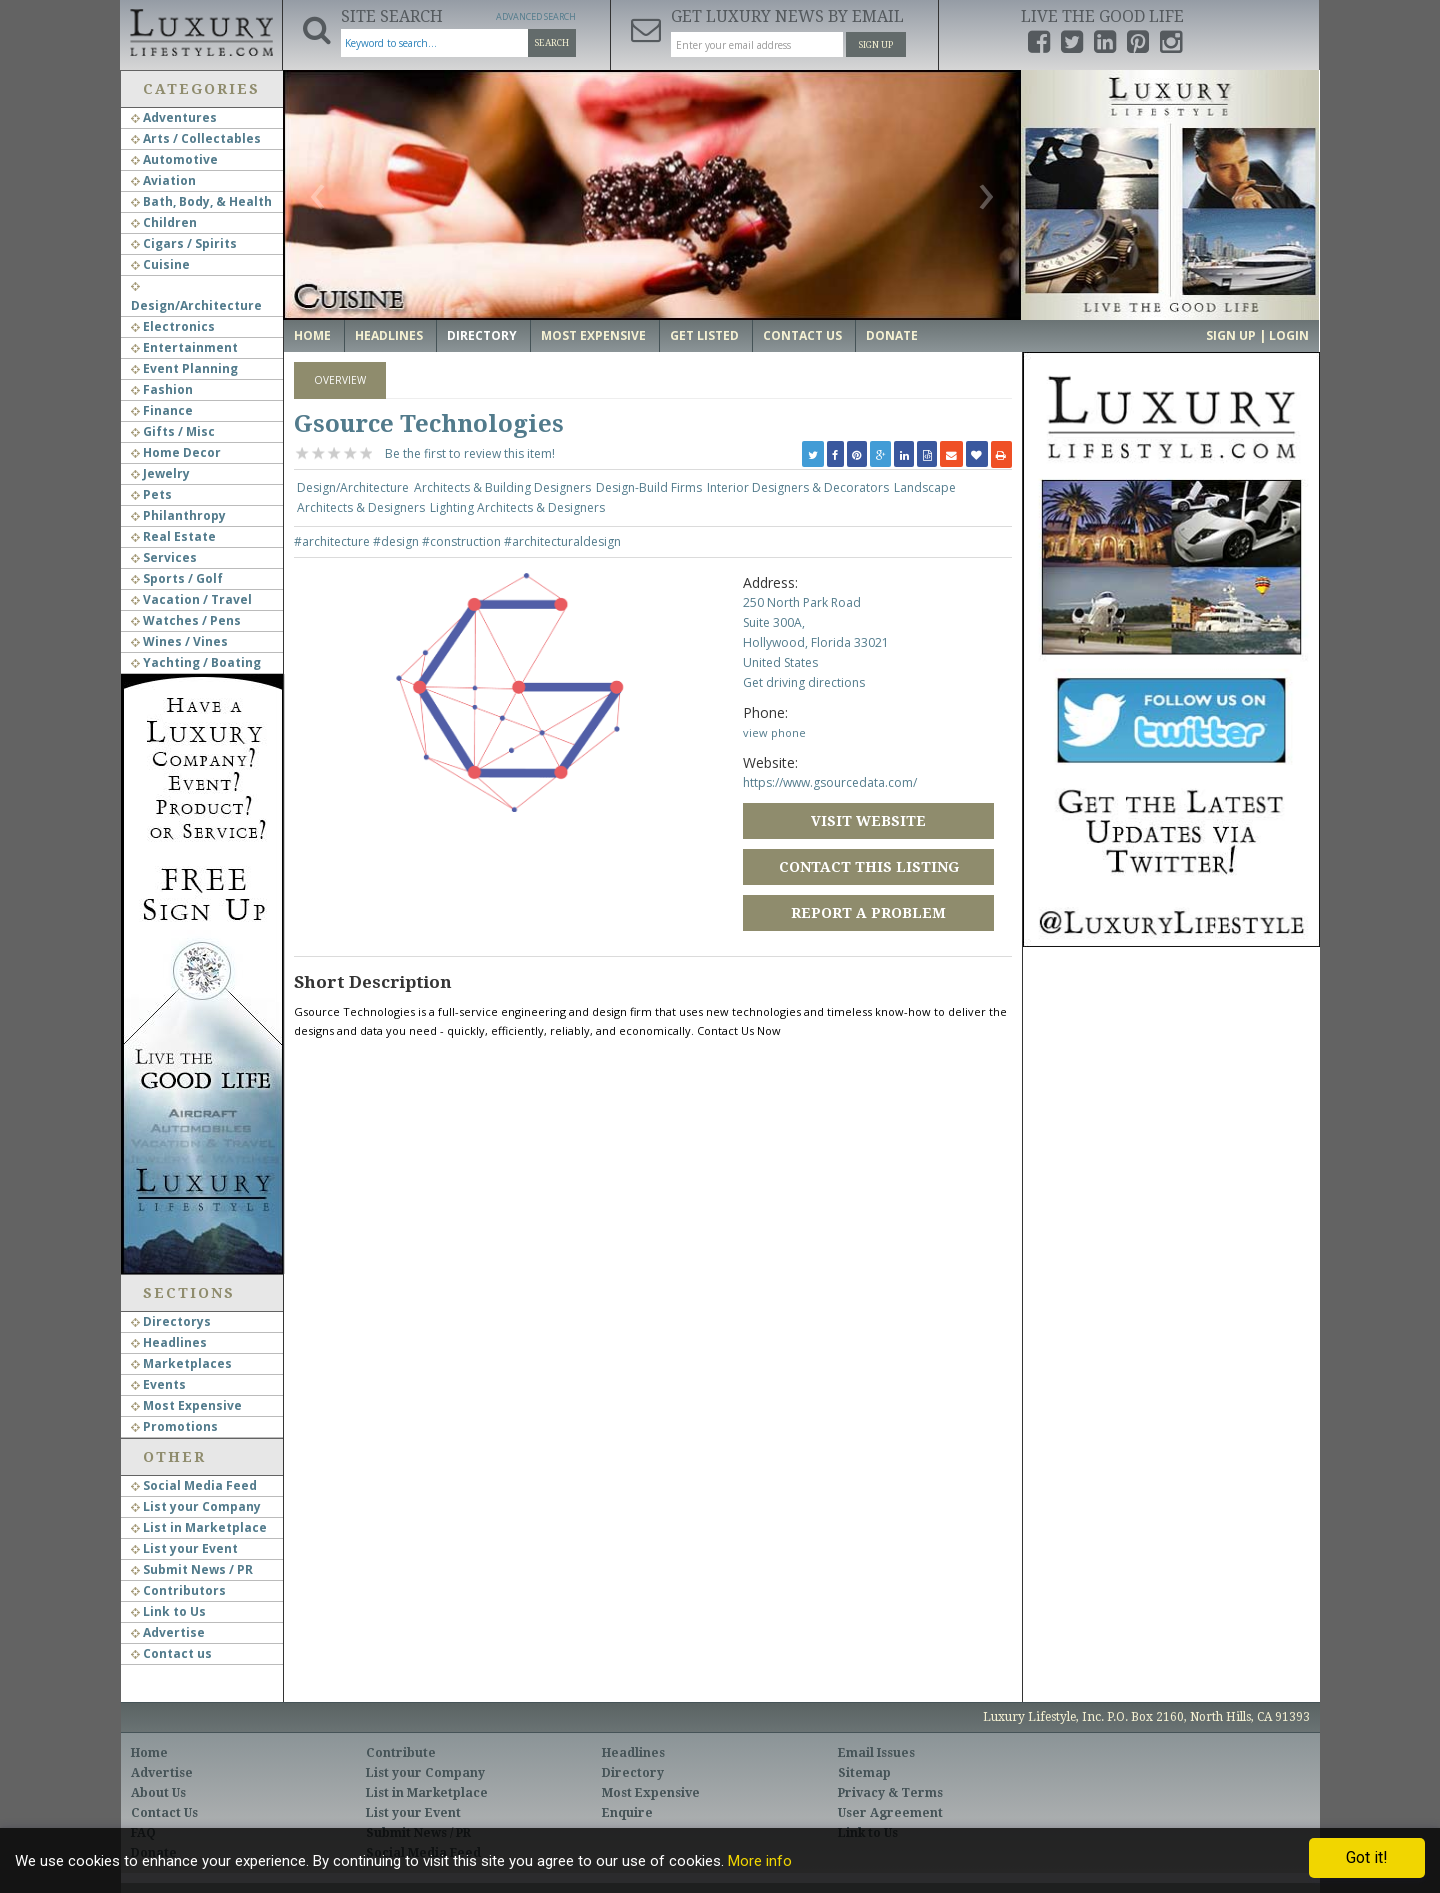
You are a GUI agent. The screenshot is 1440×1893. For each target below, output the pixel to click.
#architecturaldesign (562, 541)
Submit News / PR (192, 1569)
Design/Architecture (353, 487)
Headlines (169, 1342)
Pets (151, 494)
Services (164, 557)
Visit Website (868, 821)
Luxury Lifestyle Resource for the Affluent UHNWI (201, 30)
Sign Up (876, 45)
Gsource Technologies (429, 424)
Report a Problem (868, 913)
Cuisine (160, 264)
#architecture (333, 541)
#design (397, 541)
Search (552, 43)
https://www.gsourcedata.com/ (830, 782)
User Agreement (890, 1813)
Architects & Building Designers (502, 487)
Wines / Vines (179, 641)
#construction (463, 541)
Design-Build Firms (649, 487)
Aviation (163, 180)
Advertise (168, 1632)
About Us (158, 1793)
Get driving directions (804, 682)
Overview (340, 380)
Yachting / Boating (196, 662)
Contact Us (802, 335)
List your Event (184, 1548)
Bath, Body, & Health (201, 201)
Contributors (178, 1590)
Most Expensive (186, 1405)
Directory (482, 335)
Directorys (171, 1321)
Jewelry (160, 473)
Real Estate (173, 536)
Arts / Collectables (196, 138)
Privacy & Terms (890, 1793)
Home (312, 335)
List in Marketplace (199, 1527)
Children (164, 222)
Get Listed (704, 335)
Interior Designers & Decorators (798, 487)
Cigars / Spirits (184, 243)
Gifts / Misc (173, 431)
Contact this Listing (869, 867)
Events (158, 1384)
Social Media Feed (194, 1485)
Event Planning (184, 368)
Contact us (171, 1653)
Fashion (162, 389)
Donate (892, 335)
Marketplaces (181, 1363)
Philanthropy (178, 515)
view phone (774, 732)
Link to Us (168, 1611)
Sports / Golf (177, 578)
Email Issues (876, 1753)
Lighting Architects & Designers (517, 507)
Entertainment (184, 347)
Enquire (627, 1813)
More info (760, 1861)
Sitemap (864, 1773)
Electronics (173, 326)
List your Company (196, 1506)
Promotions (174, 1426)
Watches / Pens (186, 620)
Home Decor (176, 452)
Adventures (174, 117)
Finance (162, 410)
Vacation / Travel (191, 599)
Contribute (401, 1753)
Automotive (174, 159)
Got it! (1367, 1857)
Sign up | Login (1257, 335)
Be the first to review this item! (470, 453)
